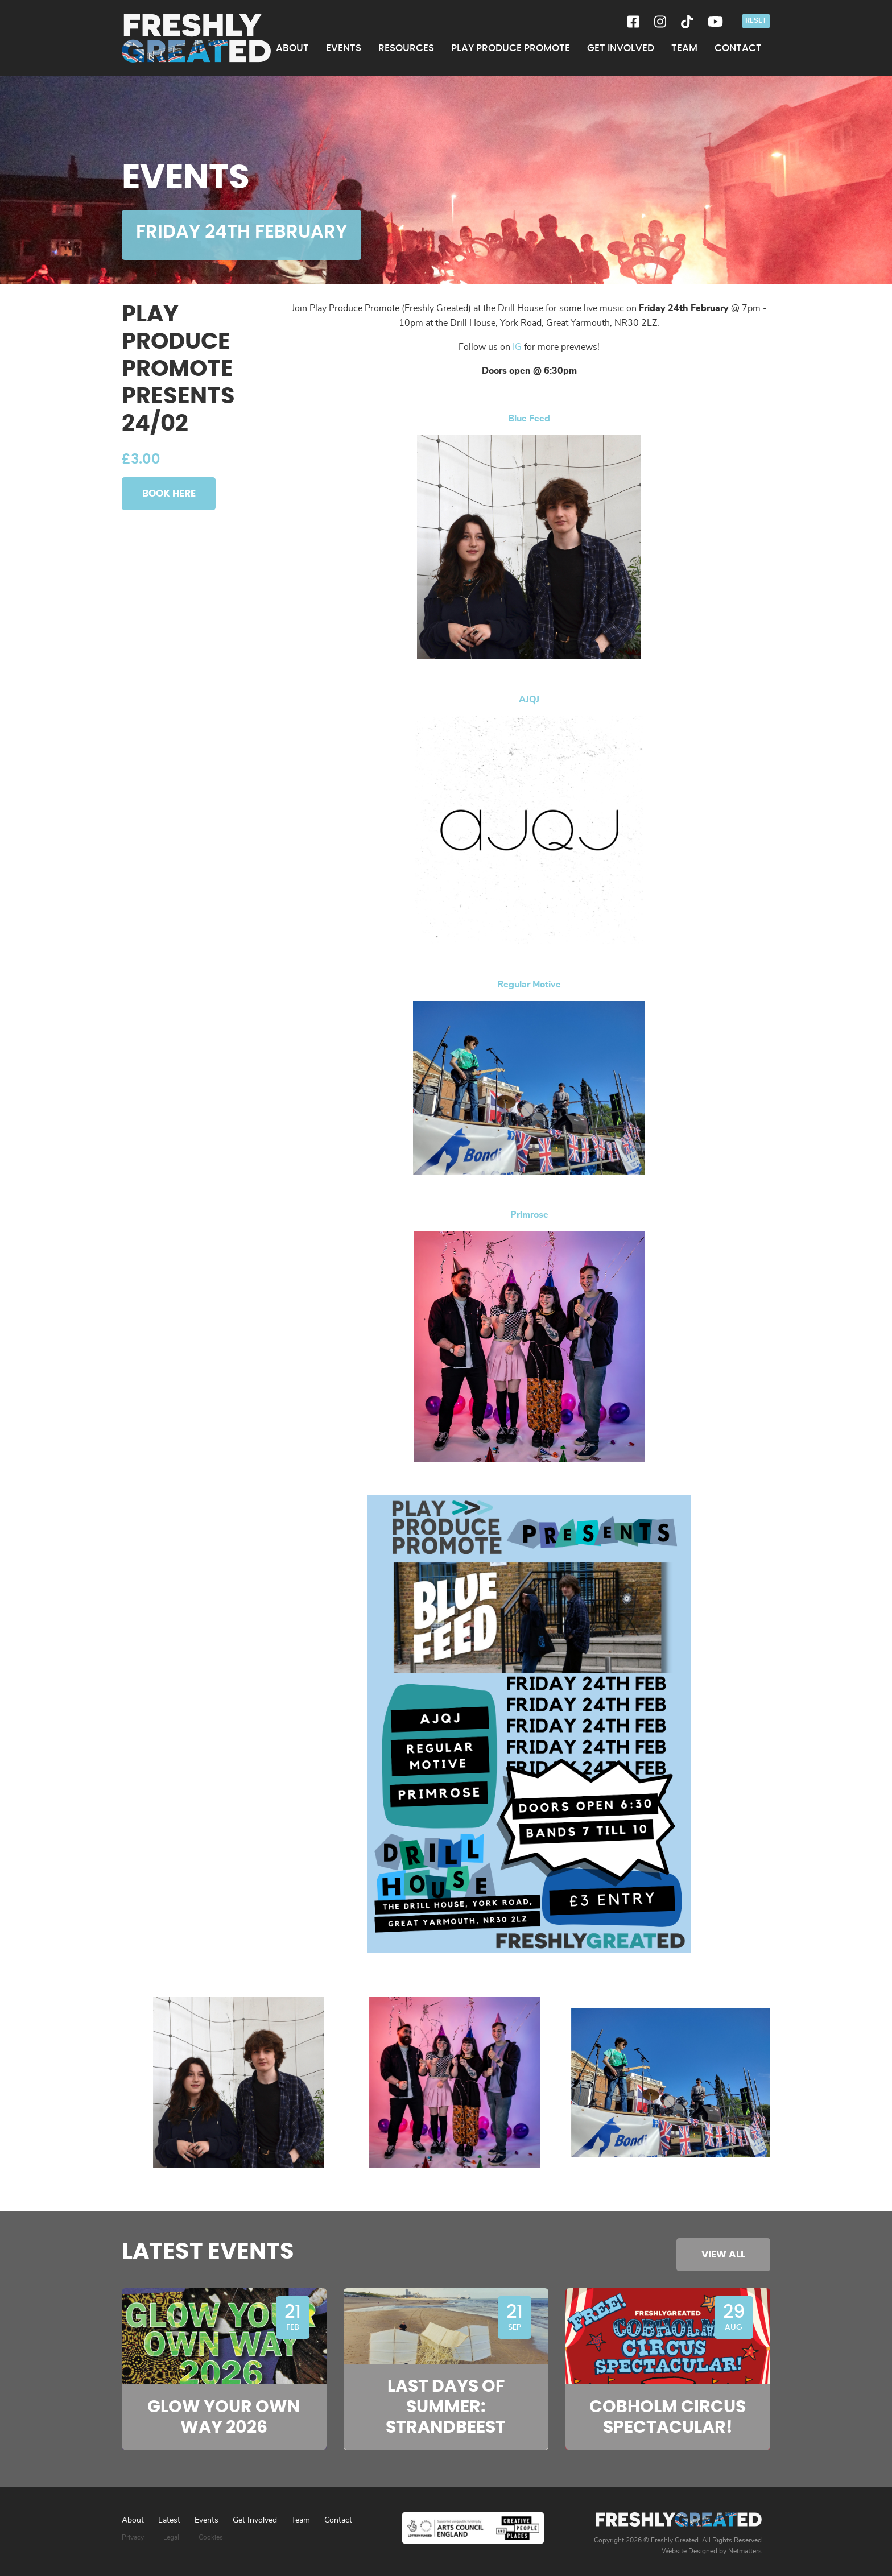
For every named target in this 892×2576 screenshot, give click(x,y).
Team (300, 2520)
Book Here (169, 493)
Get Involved (255, 2520)
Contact (338, 2520)
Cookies (211, 2537)
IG (517, 347)
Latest (169, 2520)
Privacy (133, 2537)
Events (206, 2520)
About (133, 2520)
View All (723, 2254)
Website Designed (689, 2551)
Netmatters (745, 2551)
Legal (171, 2537)
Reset (756, 20)
